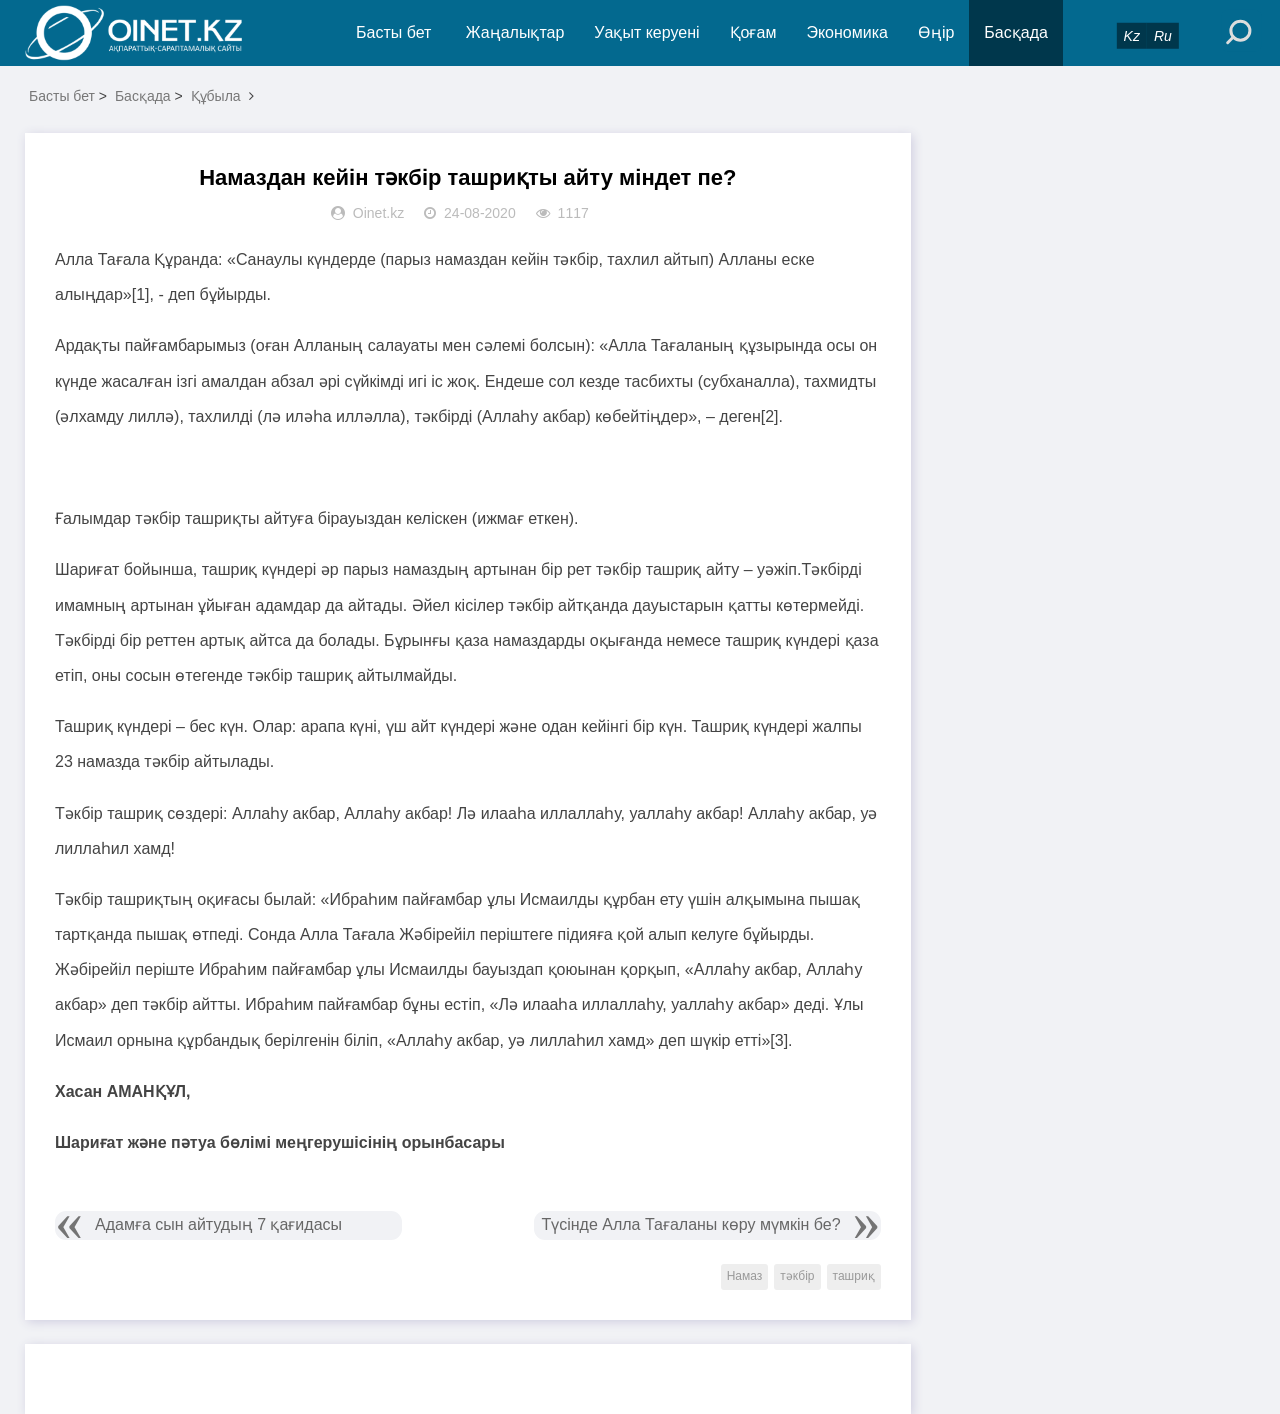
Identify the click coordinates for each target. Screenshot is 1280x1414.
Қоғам (753, 32)
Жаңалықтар (515, 32)
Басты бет (393, 32)
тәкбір (797, 1276)
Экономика (847, 32)
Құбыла (216, 96)
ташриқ (854, 1276)
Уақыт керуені (646, 32)
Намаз (745, 1276)
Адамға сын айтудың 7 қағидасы (218, 1224)
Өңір (936, 32)
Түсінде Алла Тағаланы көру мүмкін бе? (690, 1224)
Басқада (1016, 32)
